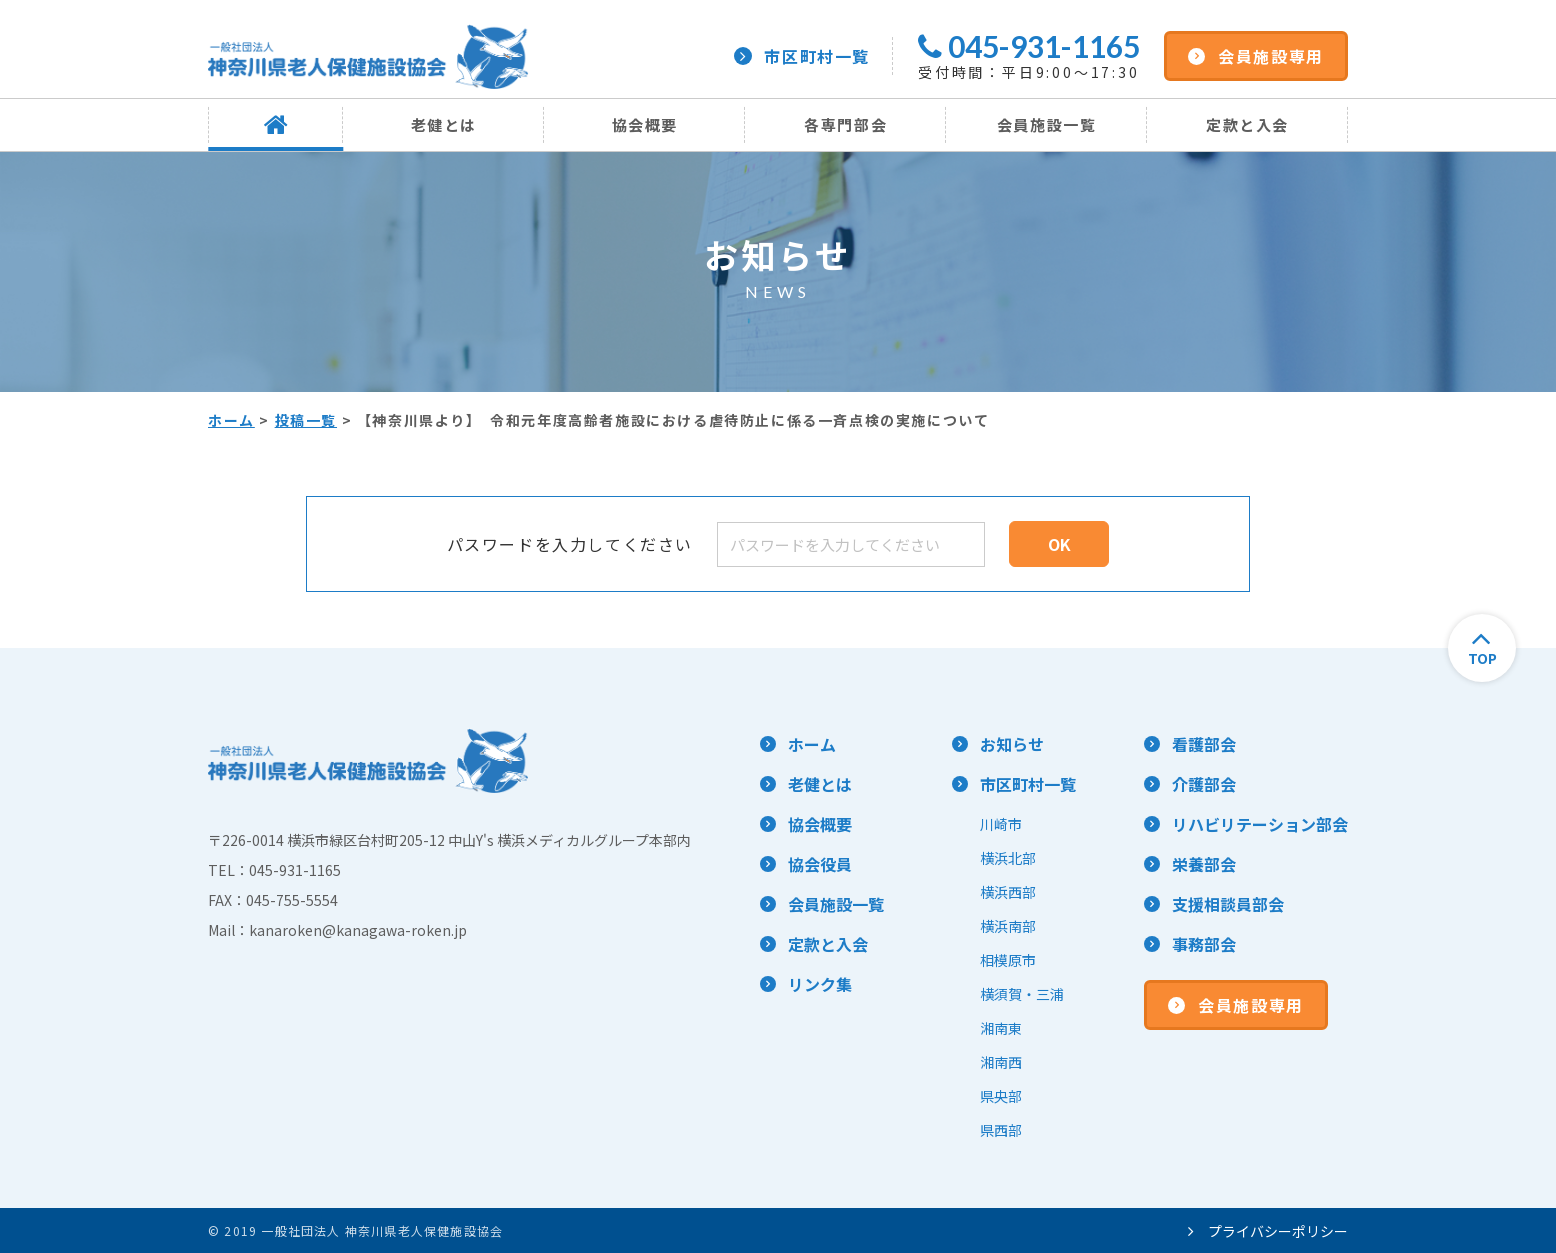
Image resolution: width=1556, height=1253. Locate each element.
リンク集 (820, 984)
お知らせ (1012, 744)
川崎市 (1001, 824)
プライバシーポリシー (1268, 1231)
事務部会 (1204, 944)
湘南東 (1001, 1028)
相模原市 (1008, 960)
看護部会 (1204, 744)
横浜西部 (1008, 892)
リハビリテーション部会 (1260, 824)
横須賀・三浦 (1022, 994)
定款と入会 (1247, 124)
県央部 (1001, 1096)
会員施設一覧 (1047, 124)
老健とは (444, 124)
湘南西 (1001, 1062)
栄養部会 (1204, 864)
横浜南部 (1008, 926)
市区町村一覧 (802, 56)
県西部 (1001, 1130)
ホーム (231, 420)
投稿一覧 (306, 420)
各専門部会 (845, 124)
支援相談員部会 (1228, 904)
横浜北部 (1008, 858)
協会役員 (820, 864)
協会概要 (645, 124)
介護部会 (1204, 784)
